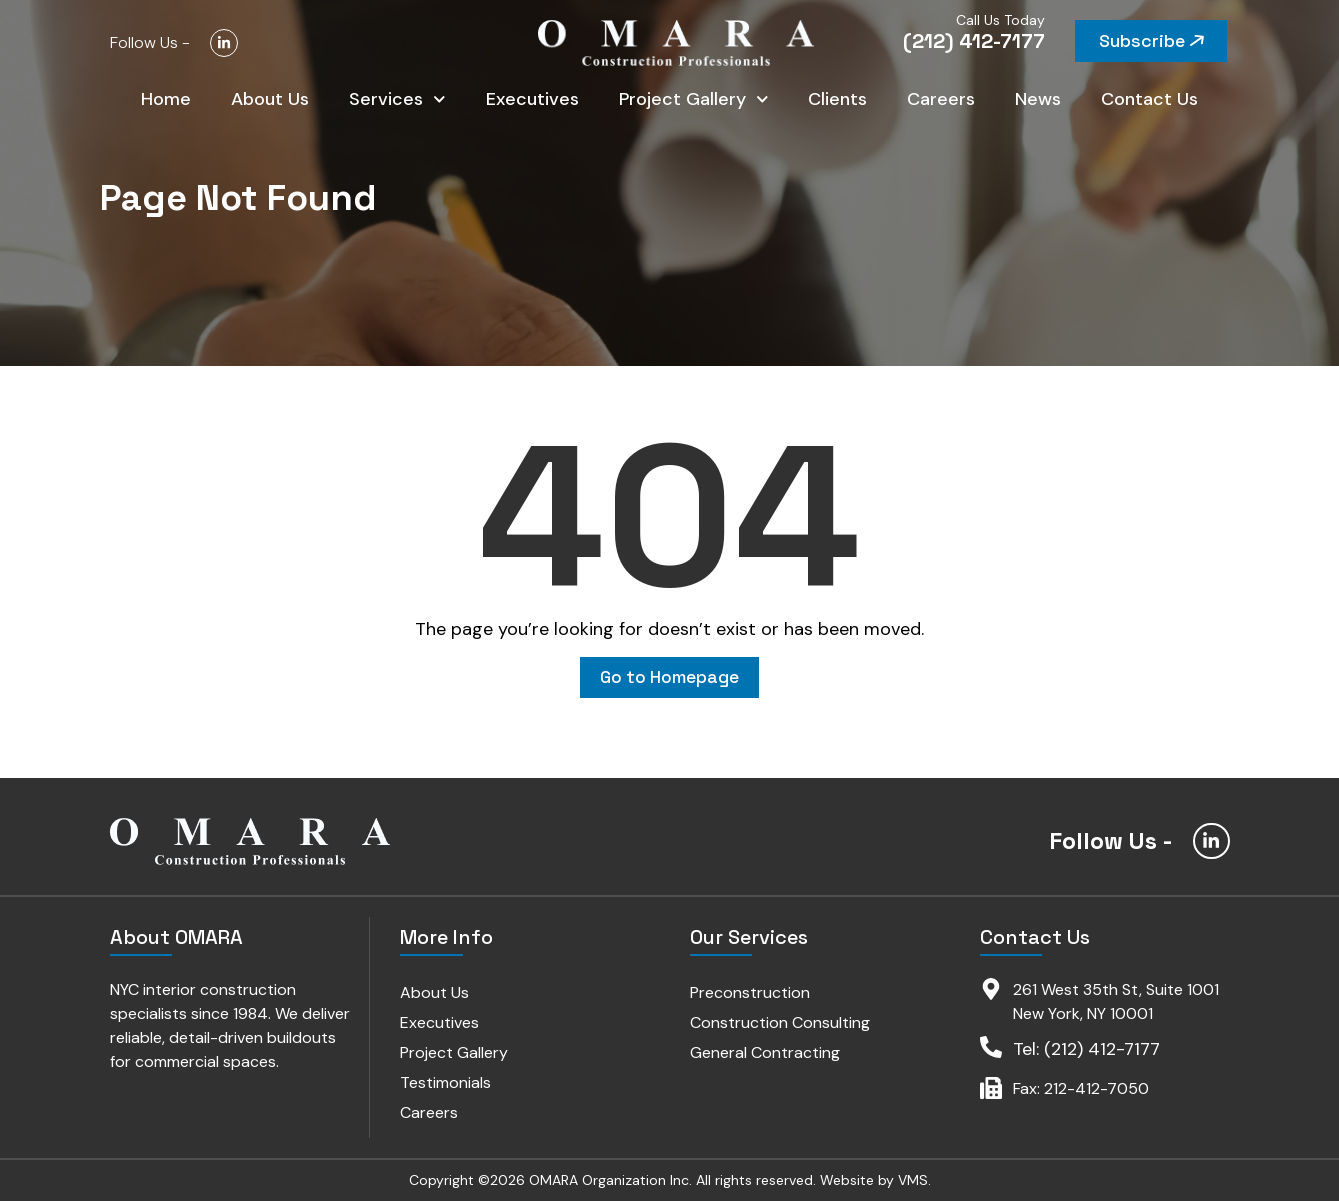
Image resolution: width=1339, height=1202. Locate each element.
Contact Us (1149, 100)
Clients (837, 100)
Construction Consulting (780, 1023)
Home (166, 100)
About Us (270, 100)
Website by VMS (874, 1181)
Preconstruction (750, 993)
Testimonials (446, 1083)
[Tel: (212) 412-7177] (991, 1048)
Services (397, 100)
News (1038, 100)
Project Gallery (694, 100)
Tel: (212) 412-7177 (1086, 1050)
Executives (532, 100)
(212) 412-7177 (974, 41)
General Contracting (765, 1053)
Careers (941, 100)
